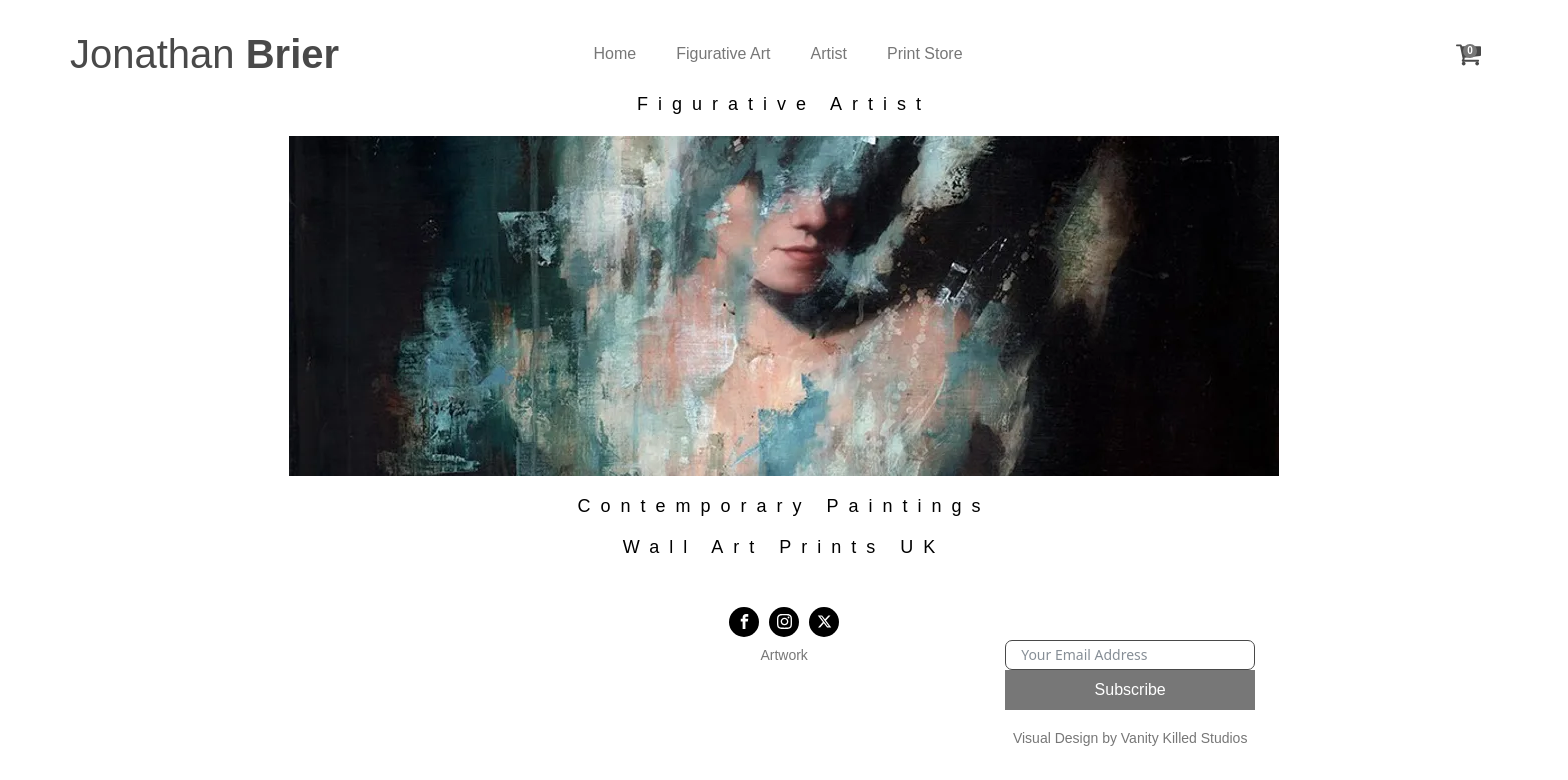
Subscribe (1130, 689)
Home (615, 53)
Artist (829, 53)
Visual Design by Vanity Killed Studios (1130, 738)
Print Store (925, 53)
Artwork (783, 655)
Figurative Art (723, 53)
